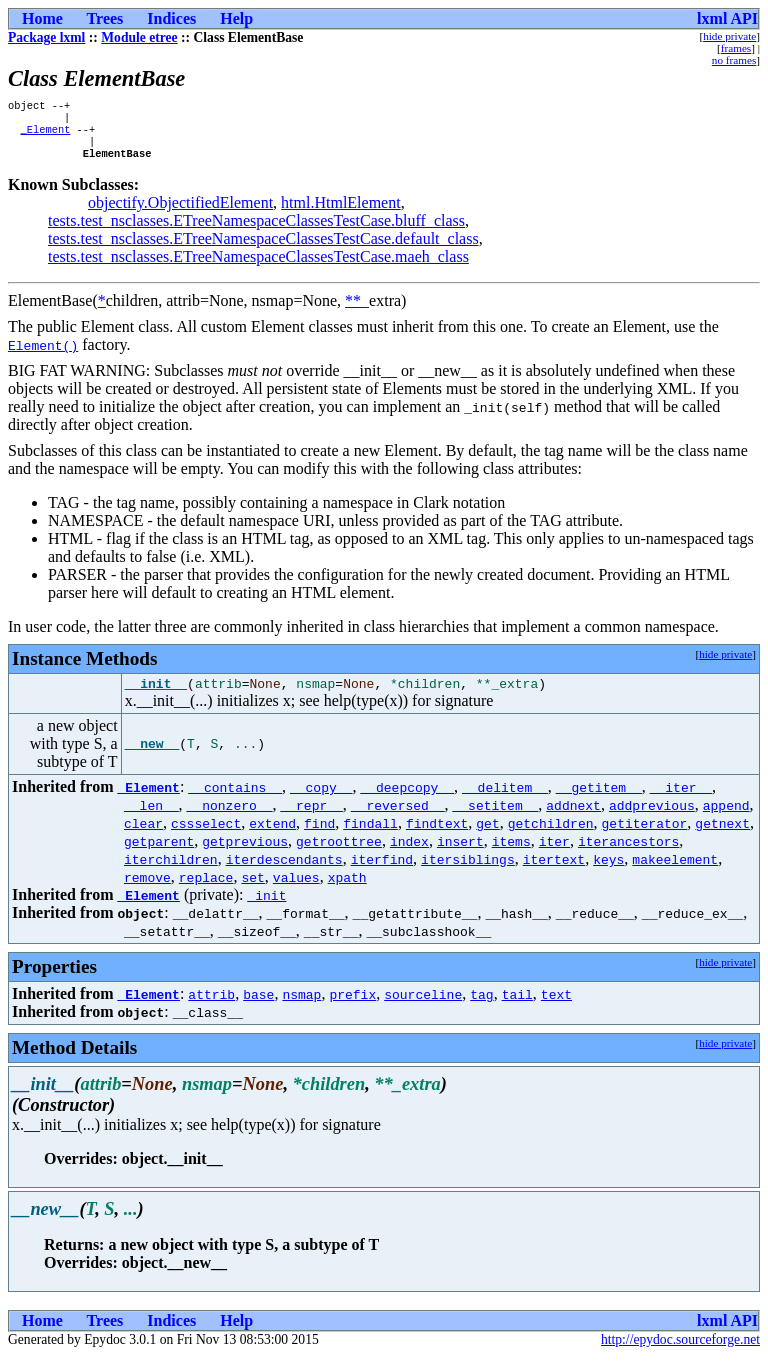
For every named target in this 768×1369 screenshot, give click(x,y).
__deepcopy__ (407, 800)
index (409, 854)
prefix (352, 1007)
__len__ (151, 818)
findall (370, 836)
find (319, 836)
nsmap (301, 1007)
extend (272, 836)
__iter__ (681, 800)
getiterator (644, 836)
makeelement (675, 872)
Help (236, 18)
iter (554, 854)
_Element (45, 135)
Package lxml (46, 37)
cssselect (206, 836)
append (726, 818)
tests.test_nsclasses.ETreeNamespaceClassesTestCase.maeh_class (258, 266)
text (556, 1007)
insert (460, 854)
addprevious (652, 818)
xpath (347, 890)
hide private (729, 36)
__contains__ (235, 800)
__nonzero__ (230, 818)
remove (147, 890)
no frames (734, 60)
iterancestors (628, 854)
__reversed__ (398, 818)
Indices (171, 18)
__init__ (156, 696)
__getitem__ (599, 800)
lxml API (727, 18)
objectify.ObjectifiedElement (180, 212)
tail (517, 1007)
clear (143, 836)
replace (206, 890)
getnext (722, 836)
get (487, 836)
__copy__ (321, 800)
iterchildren (171, 872)
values (296, 890)
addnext (573, 818)
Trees (105, 18)
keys (608, 872)
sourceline (423, 1007)
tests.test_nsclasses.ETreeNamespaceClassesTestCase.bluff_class (256, 230)
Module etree (139, 37)
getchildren (551, 836)
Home (42, 18)
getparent (159, 854)
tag (481, 1007)
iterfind (382, 872)
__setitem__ (495, 818)
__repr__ (311, 818)
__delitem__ (505, 800)
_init (266, 908)
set (252, 890)
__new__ (152, 757)
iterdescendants (284, 872)
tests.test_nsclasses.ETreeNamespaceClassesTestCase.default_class (263, 248)
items (511, 854)
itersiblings (468, 872)
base (258, 1007)
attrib (211, 1007)
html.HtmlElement (341, 212)
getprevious (245, 854)
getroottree (339, 854)
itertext (554, 872)
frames (736, 48)
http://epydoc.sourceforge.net (680, 1352)
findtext (437, 836)
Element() (43, 355)
